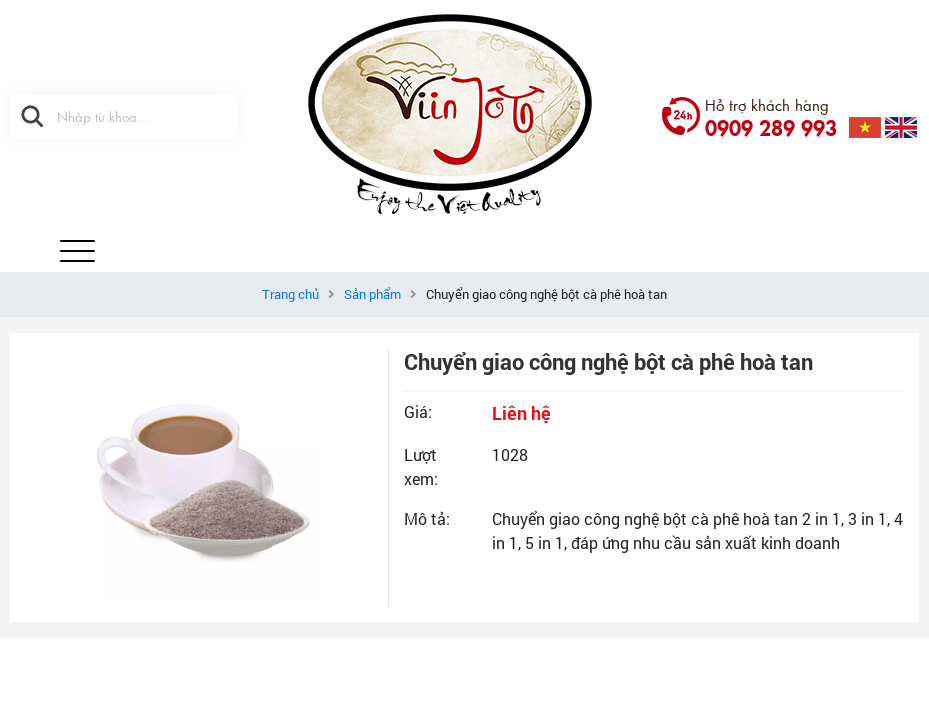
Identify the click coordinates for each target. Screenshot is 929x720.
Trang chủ (290, 294)
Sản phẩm (372, 294)
